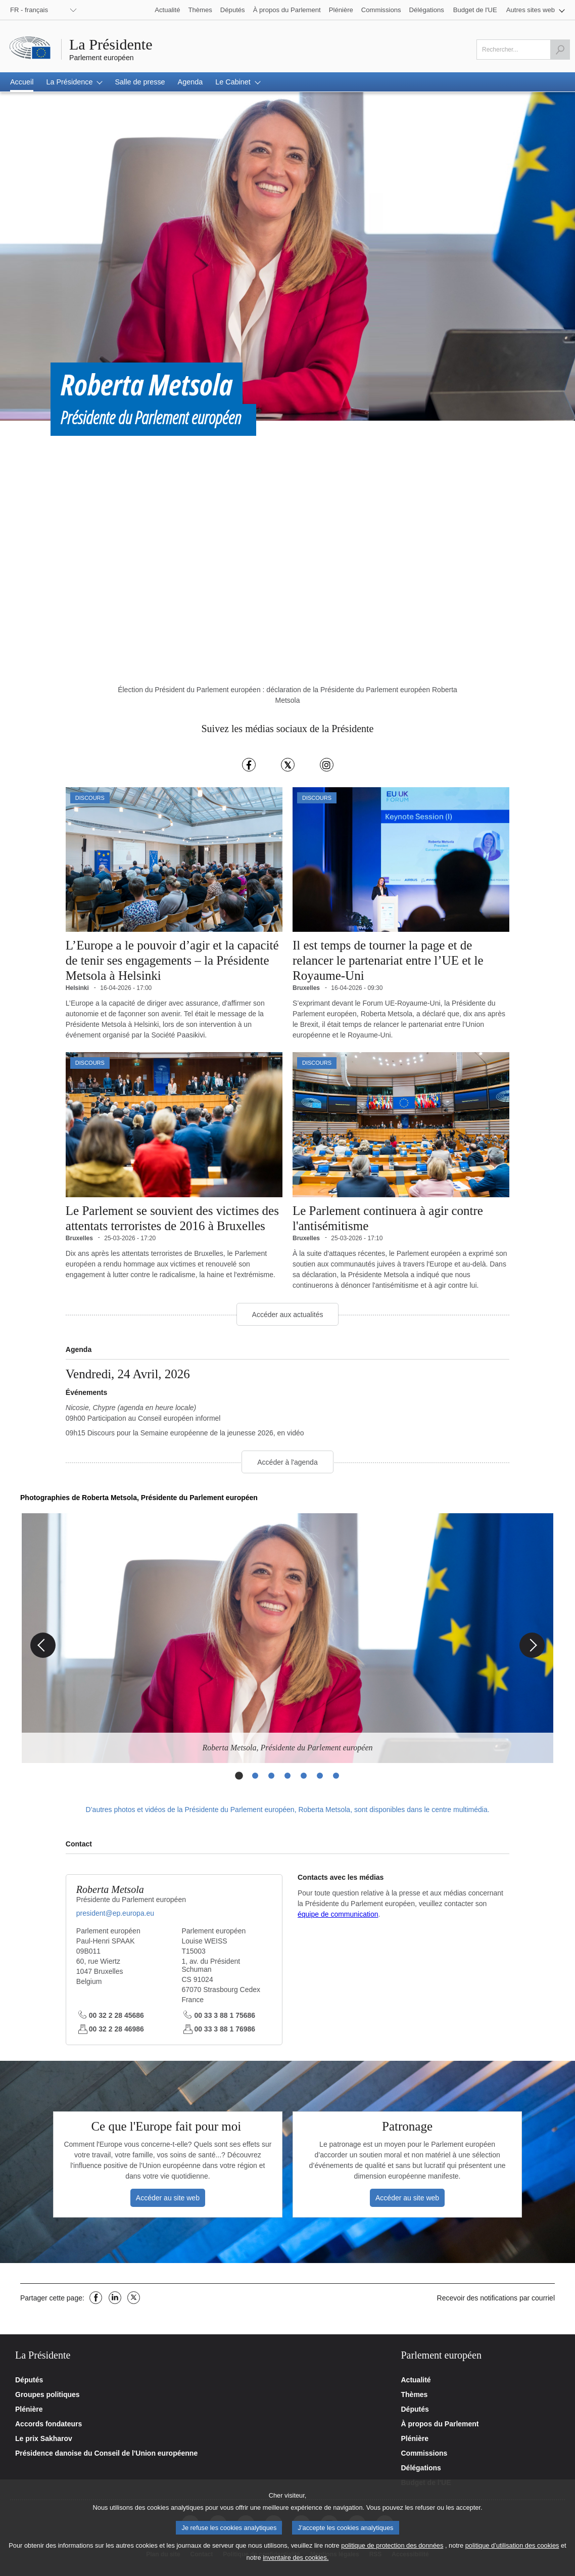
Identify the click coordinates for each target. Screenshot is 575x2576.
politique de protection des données (392, 2545)
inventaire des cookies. (295, 2557)
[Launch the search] (559, 49)
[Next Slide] (532, 1645)
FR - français (29, 10)
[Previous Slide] (43, 1645)
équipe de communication (338, 1915)
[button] (535, 10)
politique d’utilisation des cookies (512, 2545)
